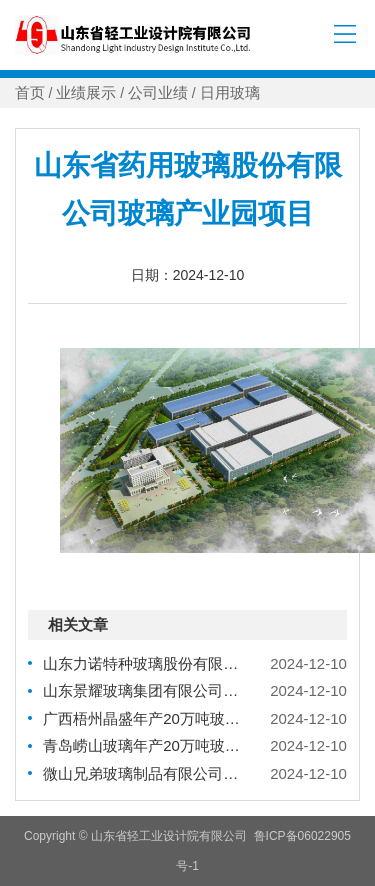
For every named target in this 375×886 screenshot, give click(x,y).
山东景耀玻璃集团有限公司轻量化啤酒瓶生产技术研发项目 (142, 690)
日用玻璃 (230, 93)
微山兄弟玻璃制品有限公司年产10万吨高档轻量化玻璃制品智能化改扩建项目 (142, 773)
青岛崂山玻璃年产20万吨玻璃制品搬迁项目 (142, 745)
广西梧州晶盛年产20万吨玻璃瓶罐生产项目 (142, 718)
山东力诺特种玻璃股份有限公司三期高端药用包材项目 (142, 663)
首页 (30, 93)
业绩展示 (86, 93)
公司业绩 (158, 93)
